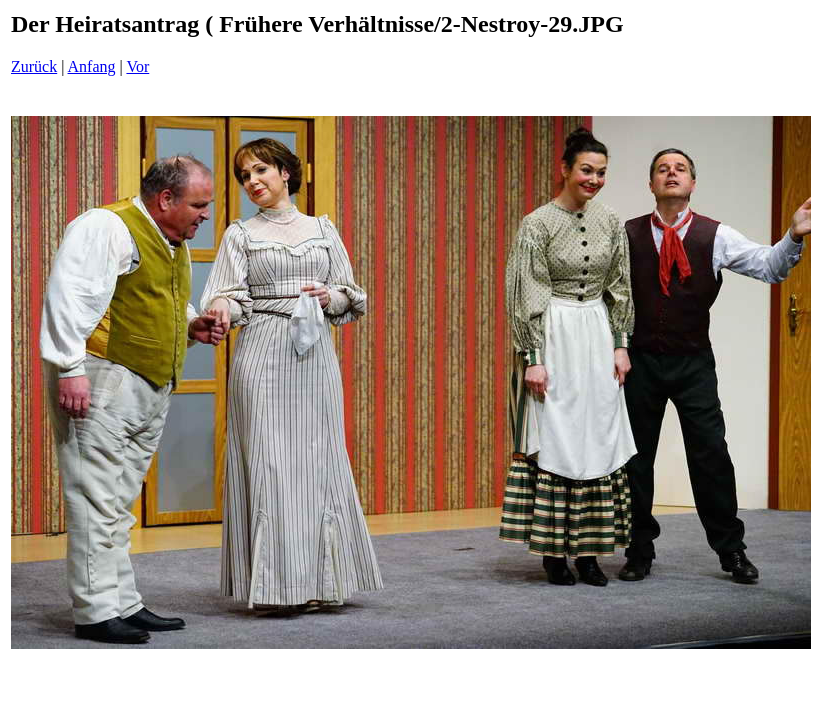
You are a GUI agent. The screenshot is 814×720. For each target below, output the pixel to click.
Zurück (34, 66)
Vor (137, 66)
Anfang (92, 66)
